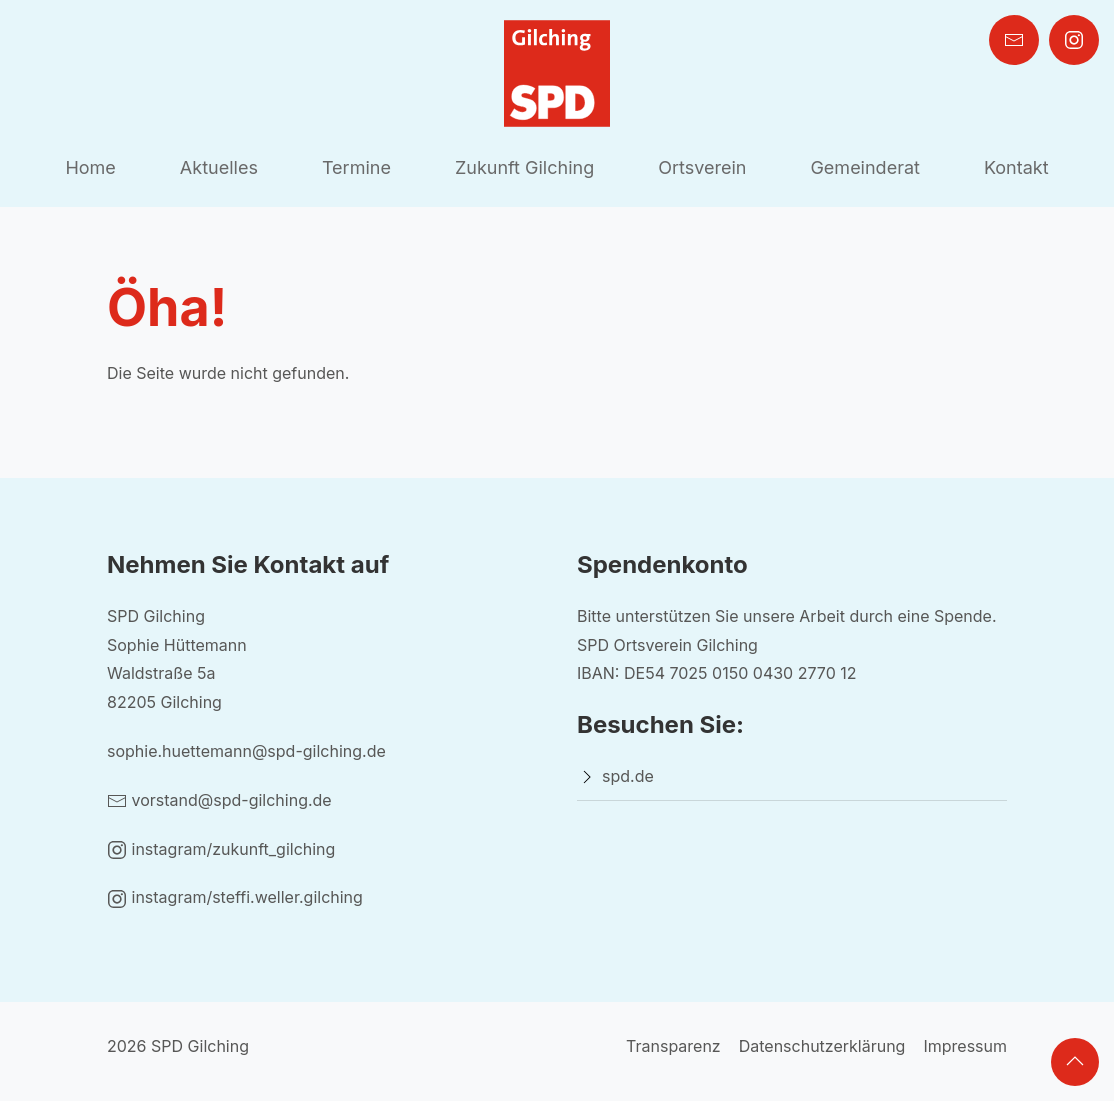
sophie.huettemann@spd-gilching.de (246, 751)
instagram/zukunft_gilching (221, 849)
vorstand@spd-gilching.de (219, 800)
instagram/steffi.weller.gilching (235, 897)
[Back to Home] (557, 73)
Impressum (965, 1046)
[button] (1075, 1062)
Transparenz (673, 1046)
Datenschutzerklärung (822, 1046)
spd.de (628, 776)
